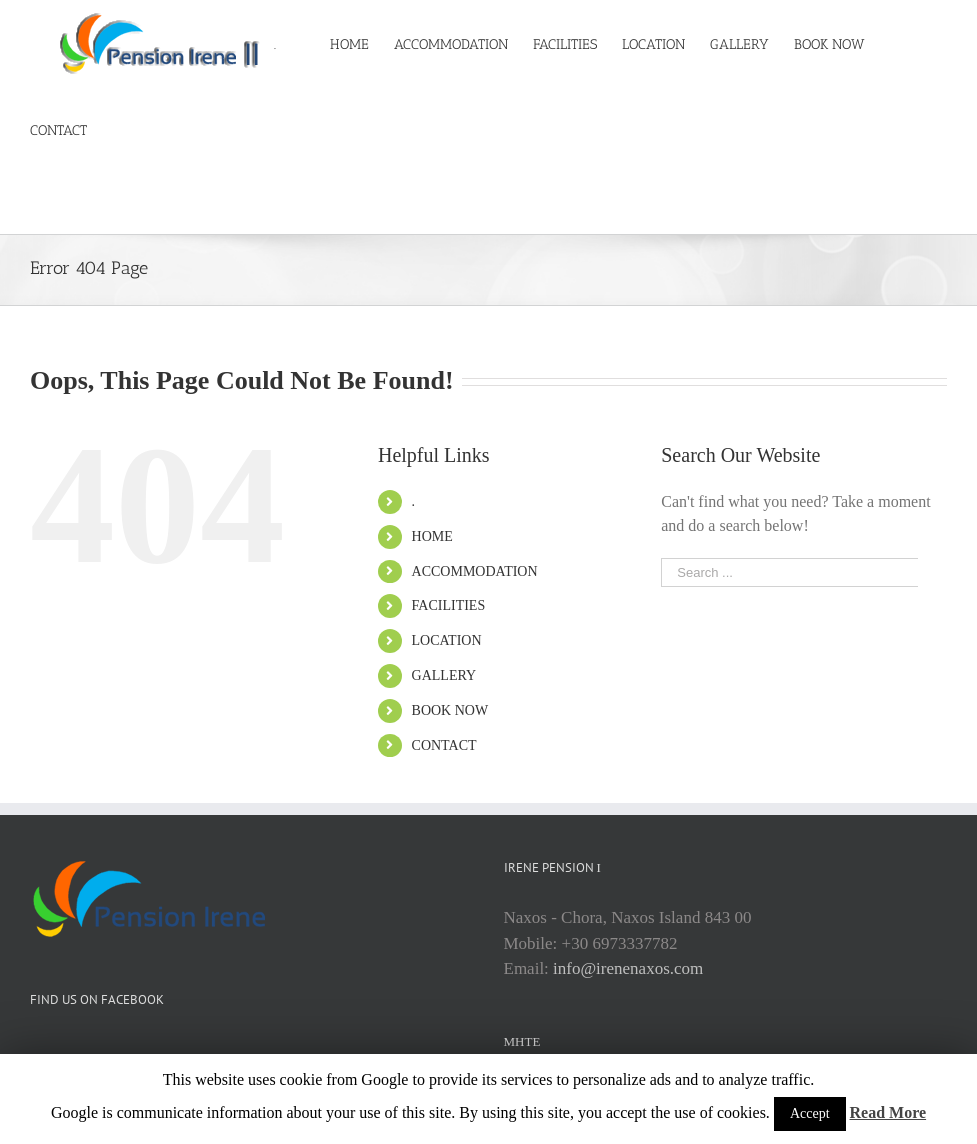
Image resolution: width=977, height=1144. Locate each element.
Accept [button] (810, 1113)
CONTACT (444, 745)
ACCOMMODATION (475, 571)
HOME (432, 536)
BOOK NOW (450, 710)
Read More (888, 1112)
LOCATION (447, 640)
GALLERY (444, 675)
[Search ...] (789, 572)
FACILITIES (449, 605)
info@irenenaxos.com (628, 968)
